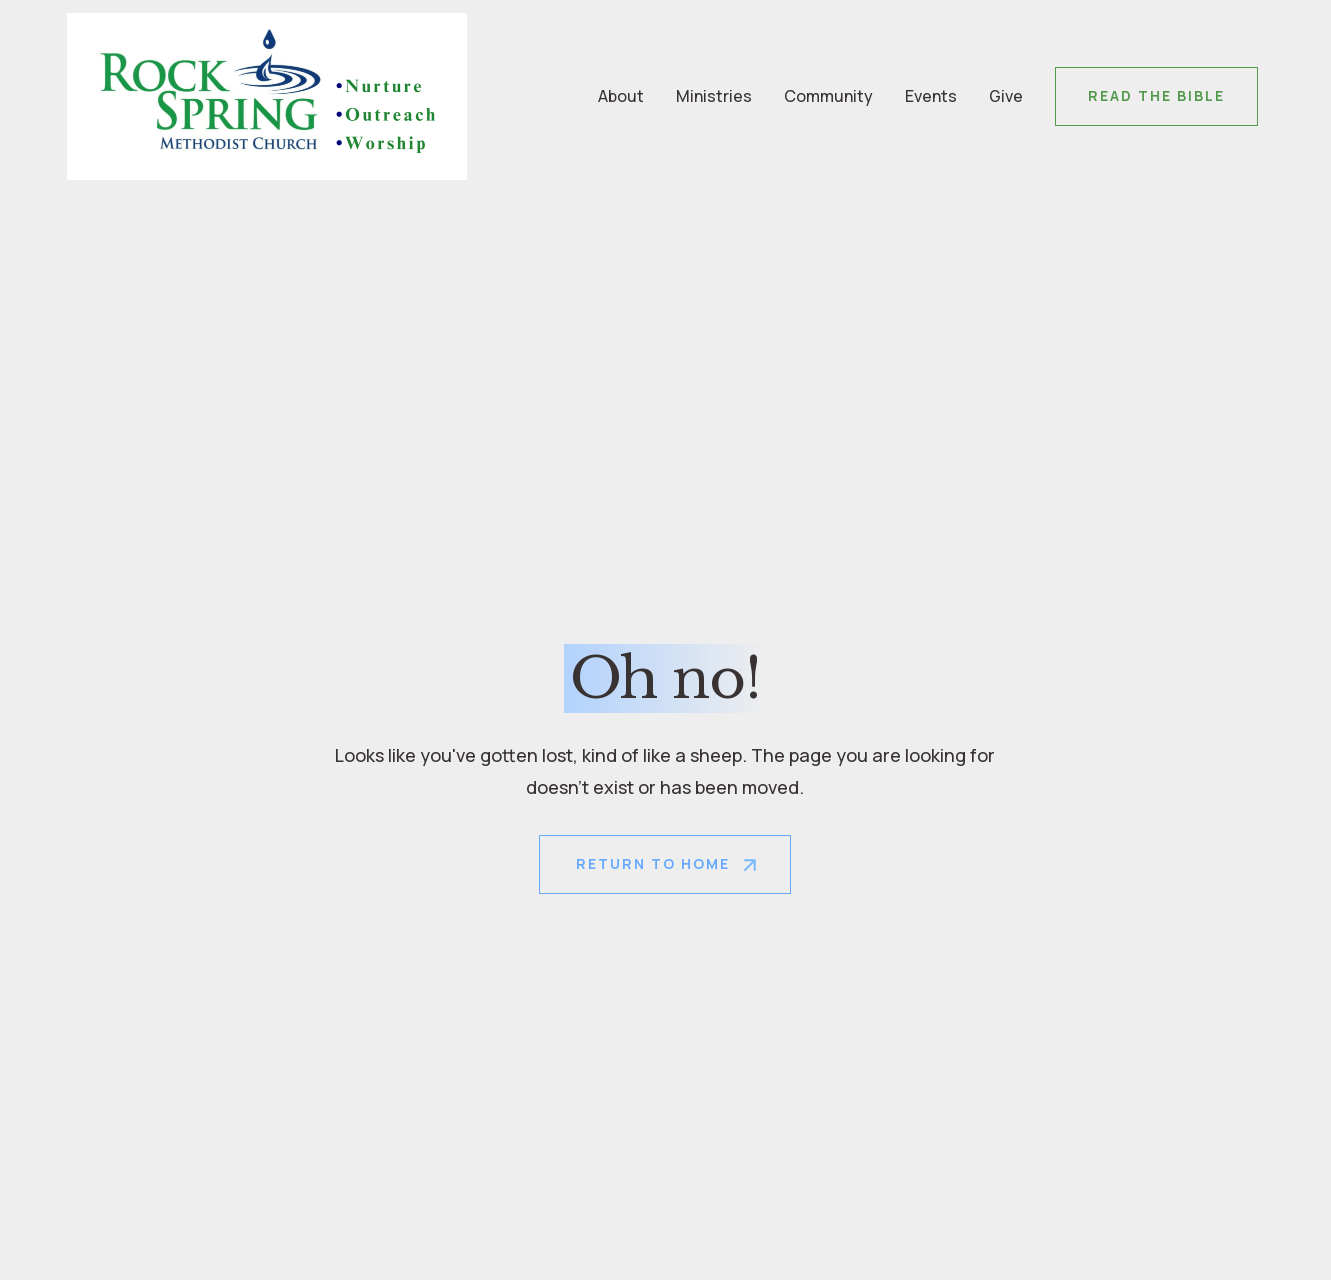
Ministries (714, 96)
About (621, 96)
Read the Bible (1156, 95)
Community (828, 96)
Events (931, 96)
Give (1006, 96)
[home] (267, 96)
